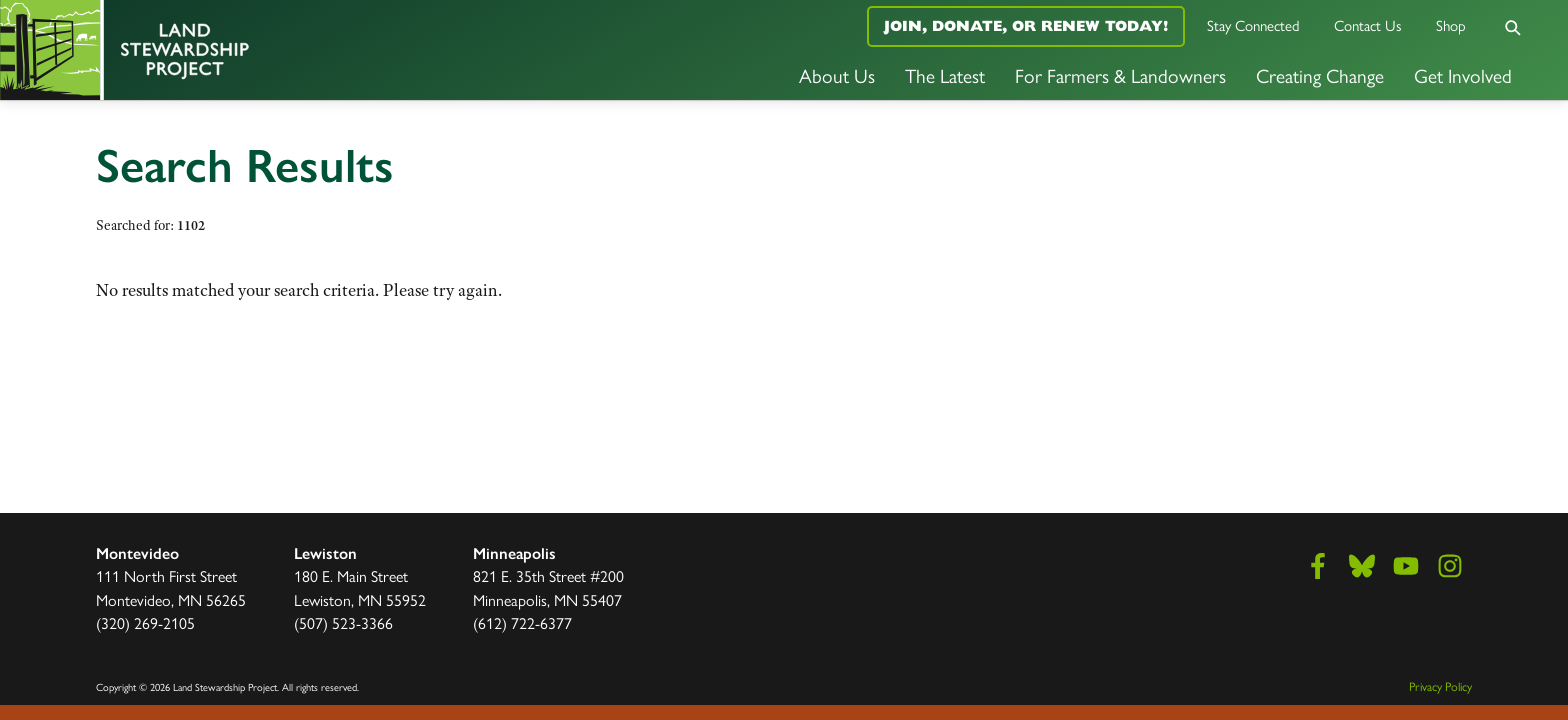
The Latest (945, 75)
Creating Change (1320, 75)
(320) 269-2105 (145, 622)
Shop (1451, 24)
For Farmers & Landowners (1120, 75)
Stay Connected (1253, 24)
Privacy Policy (1440, 686)
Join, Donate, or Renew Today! (1026, 25)
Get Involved (1463, 75)
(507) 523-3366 (343, 622)
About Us (837, 75)
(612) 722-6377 (522, 622)
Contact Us (1368, 24)
